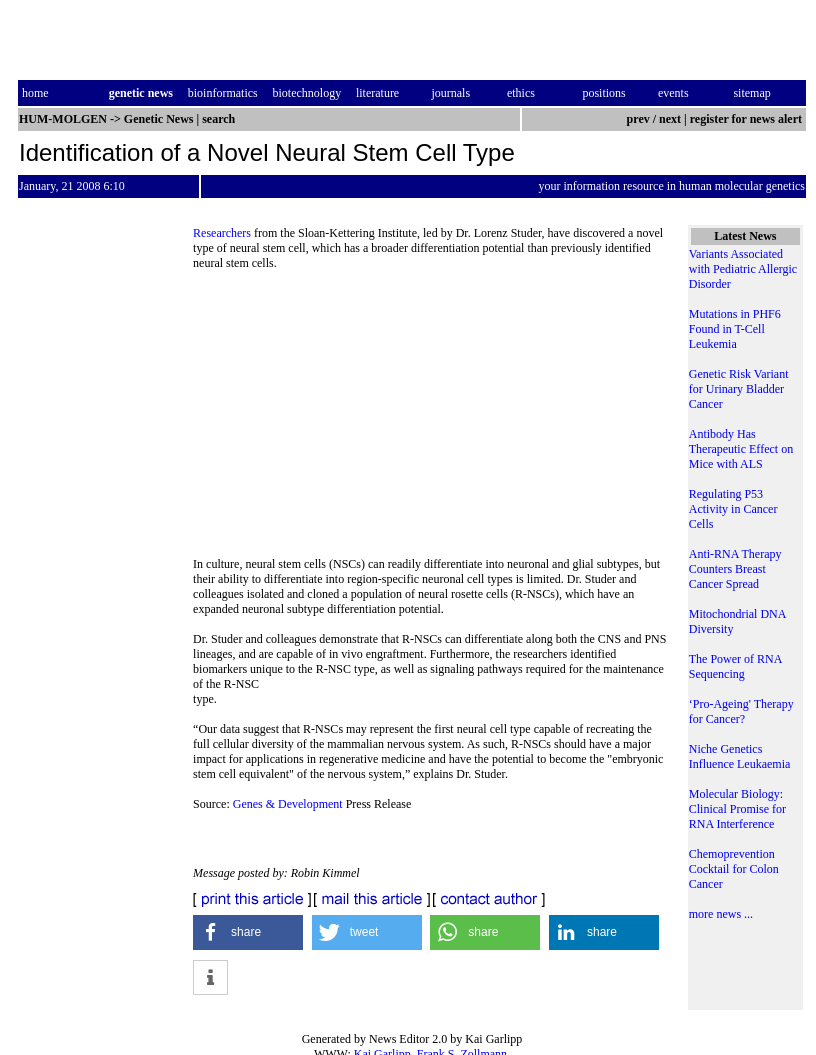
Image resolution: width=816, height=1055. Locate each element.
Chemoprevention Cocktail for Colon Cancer (734, 869)
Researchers (223, 233)
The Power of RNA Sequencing (735, 666)
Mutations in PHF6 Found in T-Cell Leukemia (735, 329)
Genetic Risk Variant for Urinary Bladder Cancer (739, 389)
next (670, 119)
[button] (248, 932)
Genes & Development (288, 804)
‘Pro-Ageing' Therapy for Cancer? (741, 711)
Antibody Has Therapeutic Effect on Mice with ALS (741, 449)
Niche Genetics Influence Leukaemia (740, 756)
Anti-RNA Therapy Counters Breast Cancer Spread (735, 569)
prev (638, 119)
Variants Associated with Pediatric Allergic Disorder (743, 269)
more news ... (721, 914)
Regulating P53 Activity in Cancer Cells (733, 509)
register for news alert (747, 119)
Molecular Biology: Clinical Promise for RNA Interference (737, 809)
